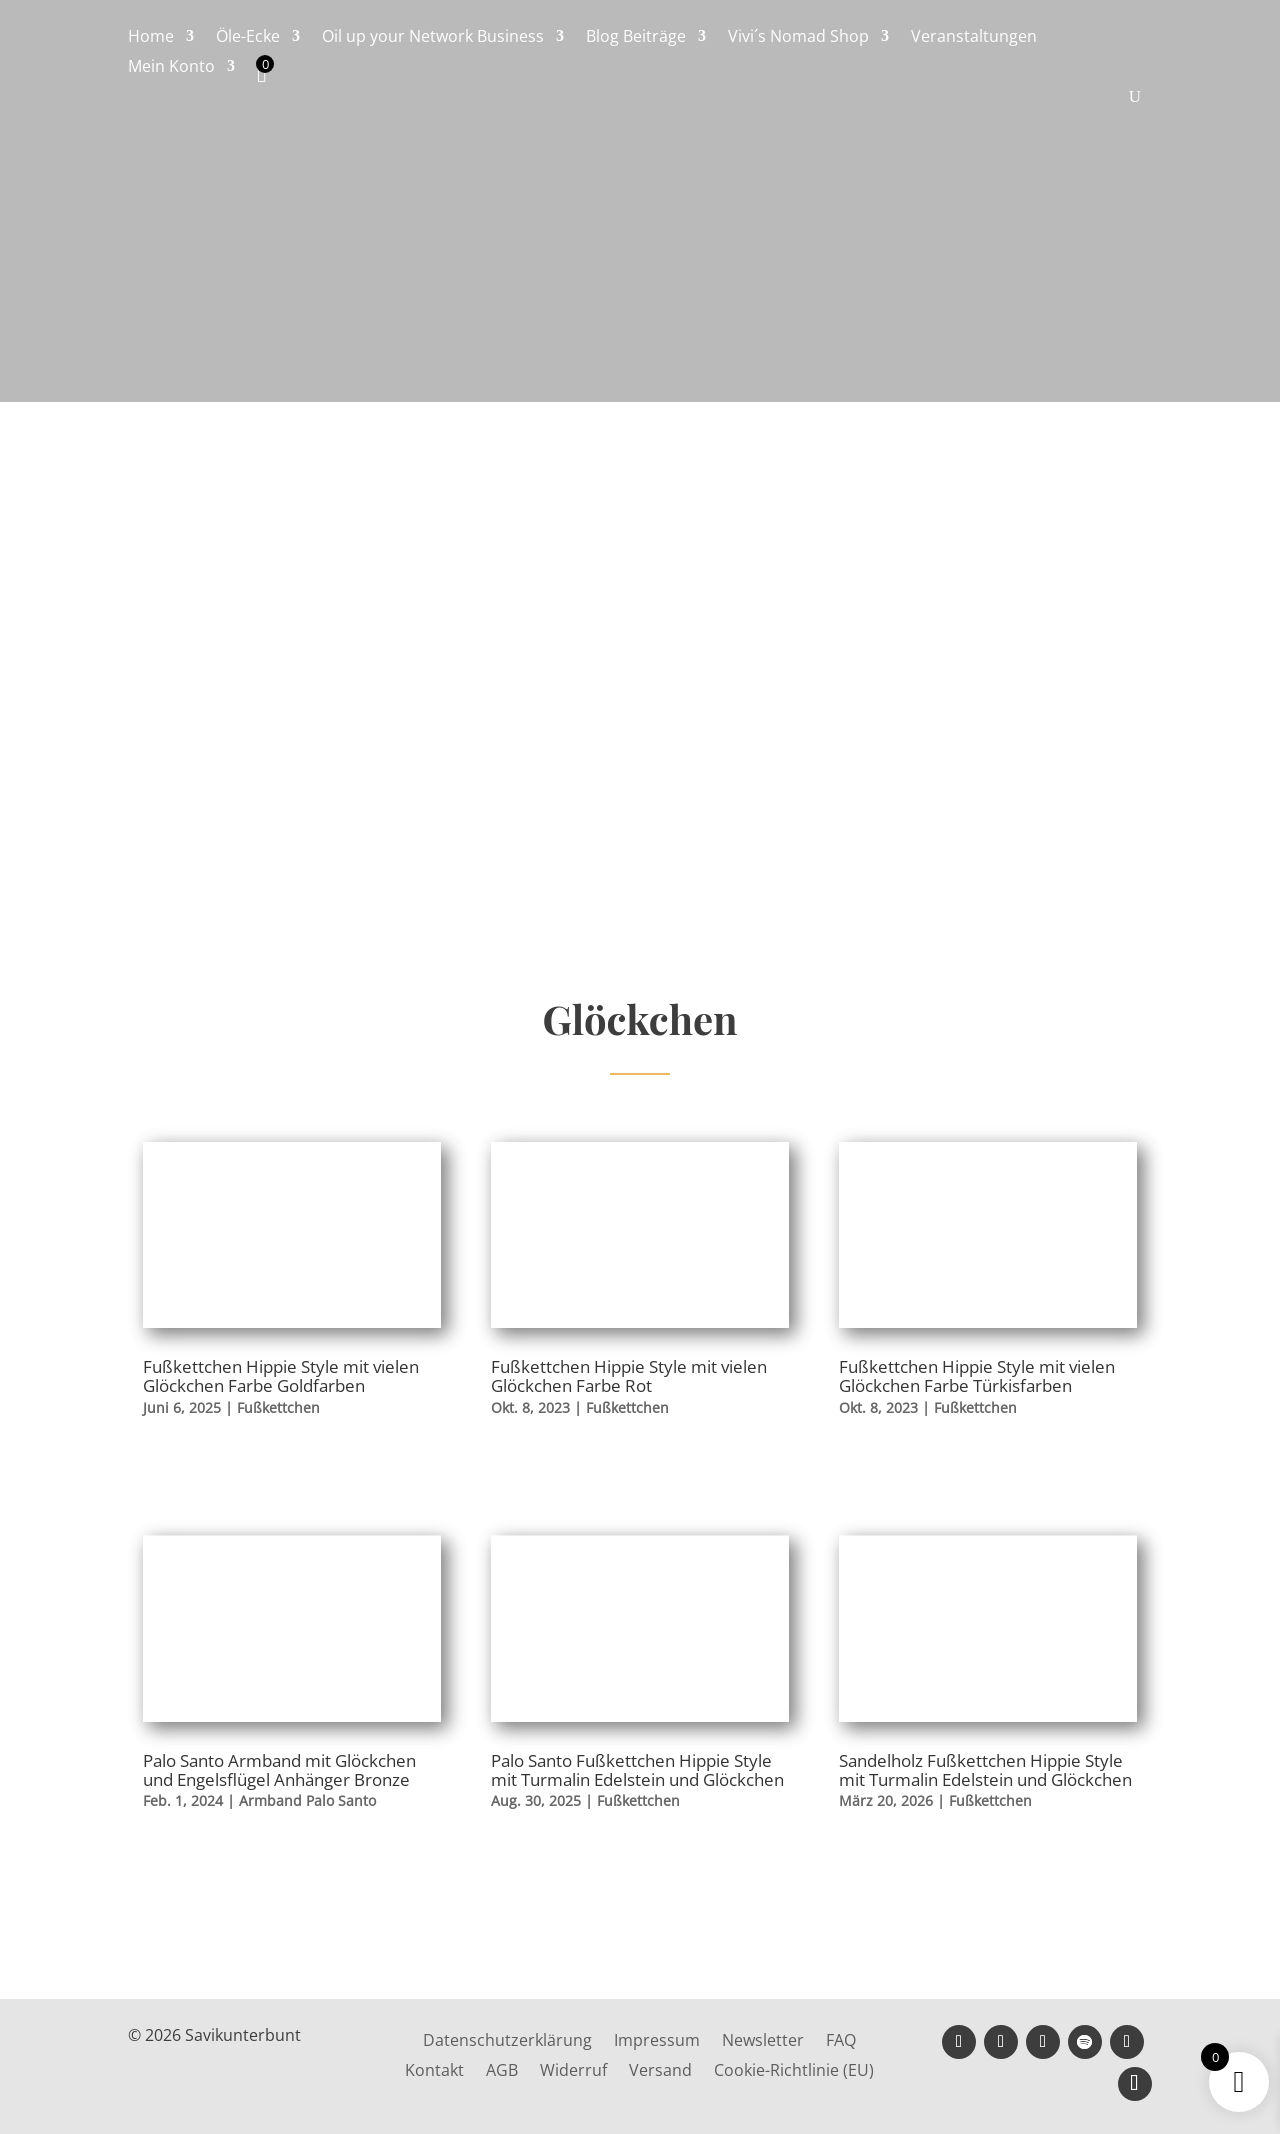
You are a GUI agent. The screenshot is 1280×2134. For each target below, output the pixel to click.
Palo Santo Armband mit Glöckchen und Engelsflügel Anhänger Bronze (279, 1770)
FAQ (841, 2042)
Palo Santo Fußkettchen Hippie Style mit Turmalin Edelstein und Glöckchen (637, 1770)
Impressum (657, 2042)
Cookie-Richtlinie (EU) (794, 2072)
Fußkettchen (278, 1407)
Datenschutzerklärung (507, 2042)
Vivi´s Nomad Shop (798, 38)
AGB (502, 2072)
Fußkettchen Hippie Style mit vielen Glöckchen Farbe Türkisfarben (977, 1376)
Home (151, 38)
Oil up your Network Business (433, 38)
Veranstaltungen (974, 38)
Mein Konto (171, 68)
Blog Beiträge (636, 38)
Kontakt (434, 2072)
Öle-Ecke (248, 38)
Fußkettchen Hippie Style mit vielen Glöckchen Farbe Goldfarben (281, 1376)
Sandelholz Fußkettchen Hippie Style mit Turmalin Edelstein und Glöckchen (985, 1770)
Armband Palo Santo (307, 1800)
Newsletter (763, 2042)
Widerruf (573, 2072)
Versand (660, 2072)
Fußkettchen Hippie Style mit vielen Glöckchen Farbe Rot (629, 1376)
